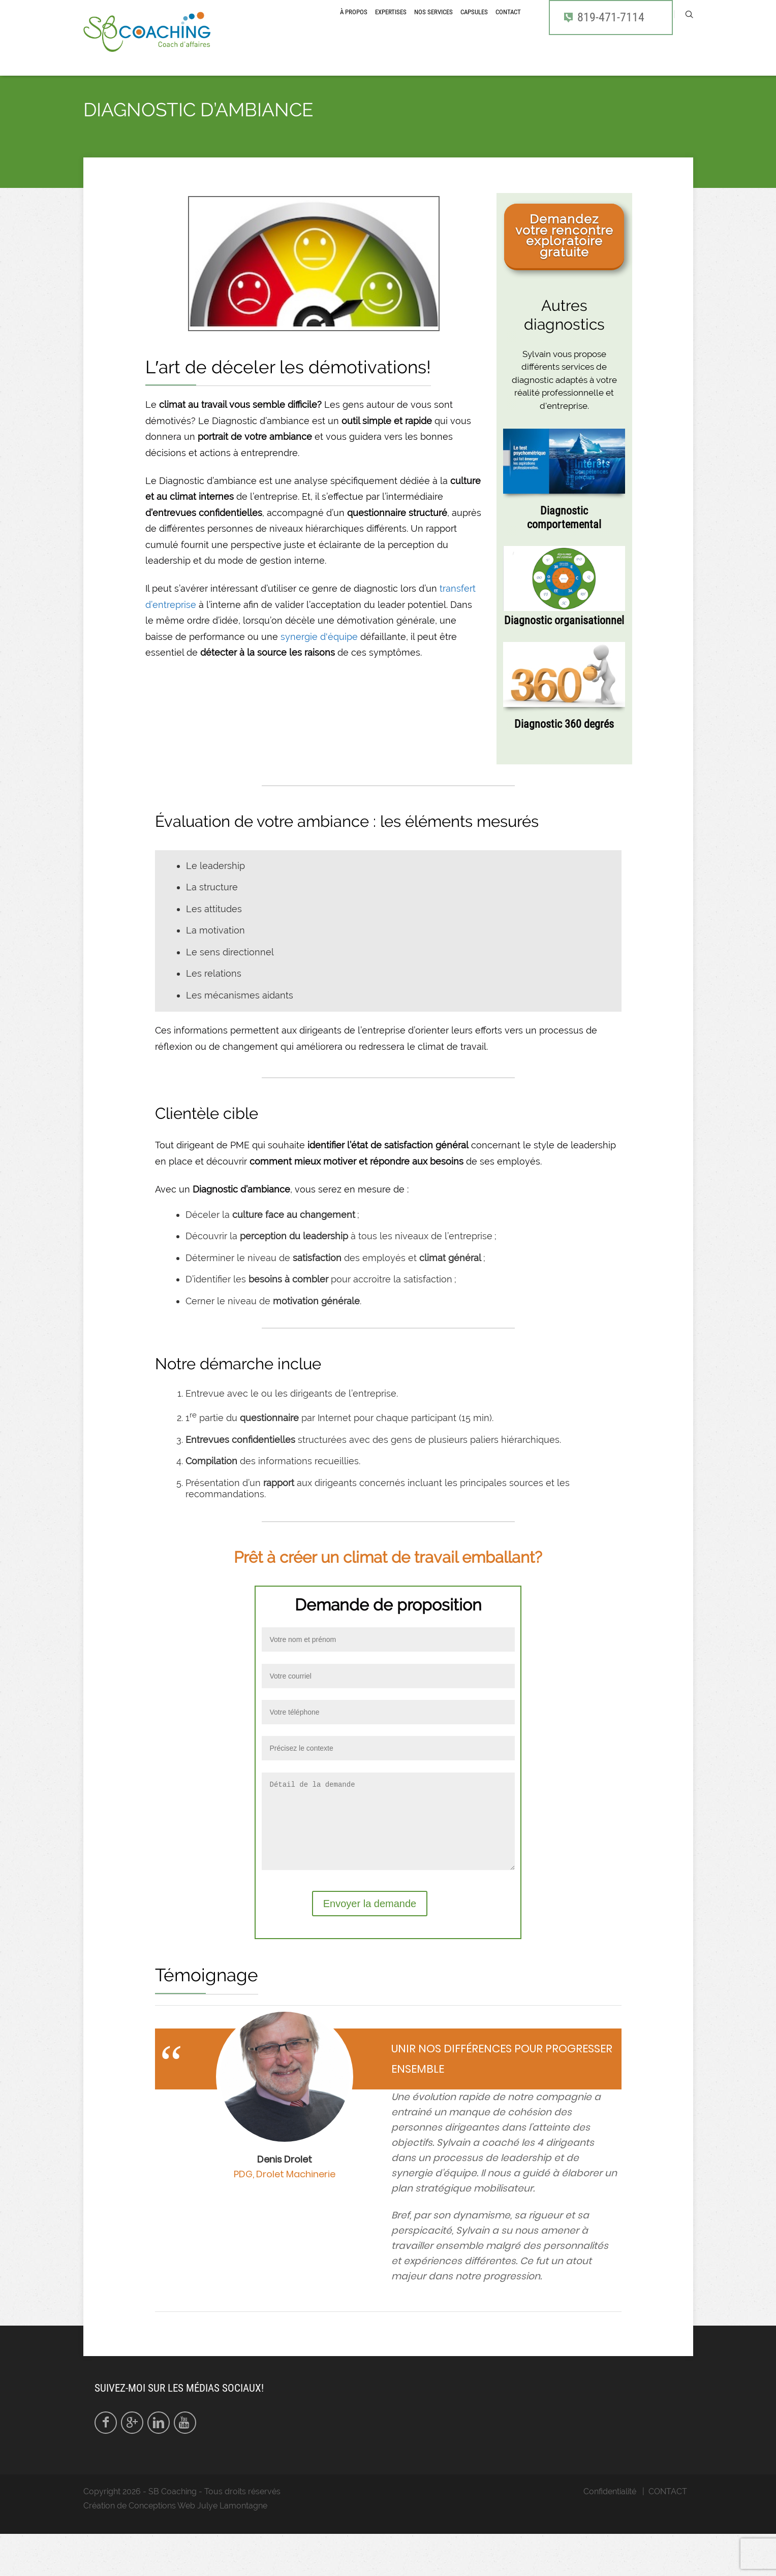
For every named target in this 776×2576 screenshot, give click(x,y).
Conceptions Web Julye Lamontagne (198, 2548)
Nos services (433, 27)
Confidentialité (609, 2533)
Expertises (391, 27)
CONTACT (508, 27)
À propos (353, 27)
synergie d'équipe (319, 663)
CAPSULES (474, 27)
